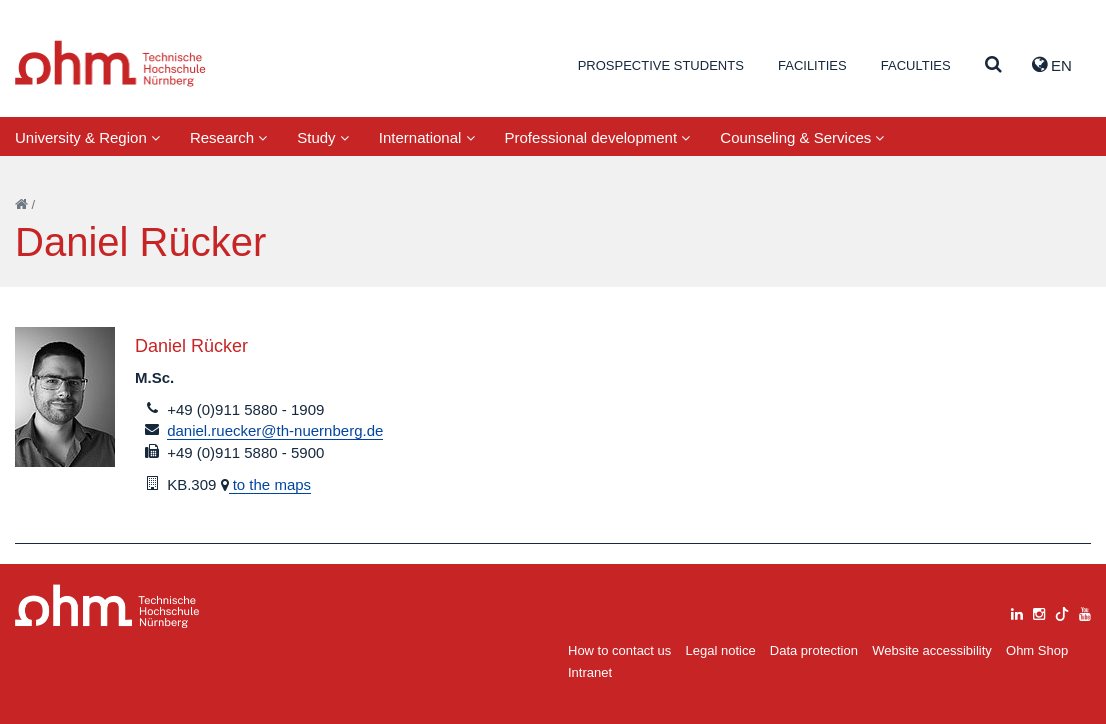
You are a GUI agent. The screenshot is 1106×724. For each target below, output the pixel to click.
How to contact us (619, 650)
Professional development (598, 137)
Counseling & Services (802, 137)
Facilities (812, 65)
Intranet (590, 672)
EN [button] (1052, 65)
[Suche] (993, 65)
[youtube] (1085, 611)
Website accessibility (932, 650)
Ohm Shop (1037, 650)
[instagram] (1039, 611)
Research (228, 137)
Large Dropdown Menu (107, 606)
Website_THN (110, 63)
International (427, 137)
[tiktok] (1062, 611)
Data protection (814, 650)
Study (323, 137)
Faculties (916, 65)
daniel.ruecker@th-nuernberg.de (275, 430)
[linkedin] (1017, 611)
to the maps (270, 484)
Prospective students (661, 65)
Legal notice (721, 650)
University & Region (87, 137)
